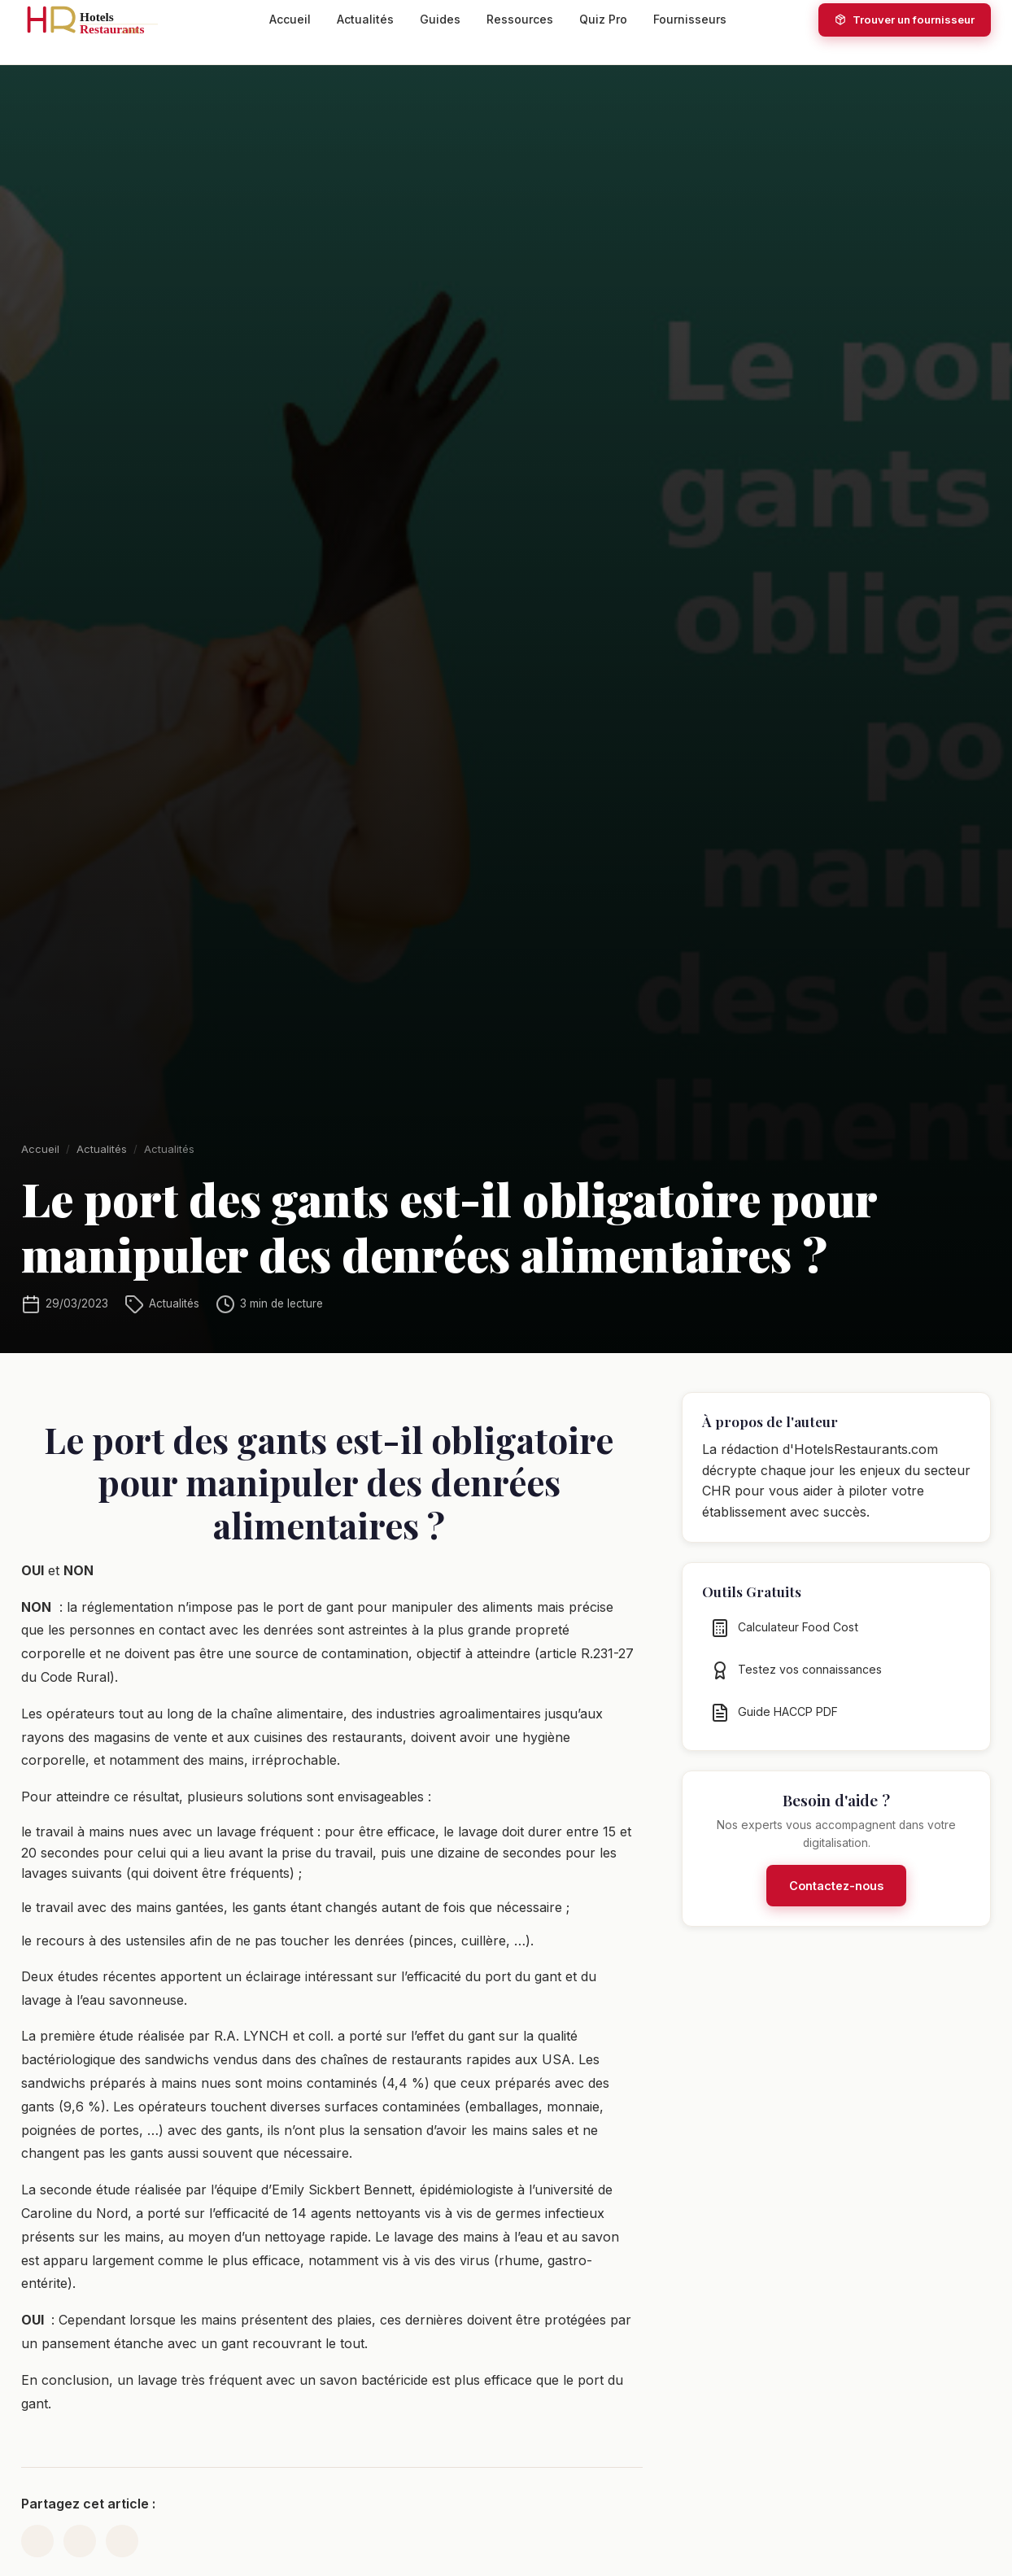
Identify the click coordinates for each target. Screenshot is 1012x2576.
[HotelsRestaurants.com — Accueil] (99, 19)
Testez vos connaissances (796, 1680)
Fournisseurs (689, 19)
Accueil (290, 19)
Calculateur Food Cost (784, 1638)
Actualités (365, 19)
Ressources (519, 19)
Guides (440, 19)
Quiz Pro (603, 19)
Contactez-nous (836, 1896)
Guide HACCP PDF (774, 1722)
